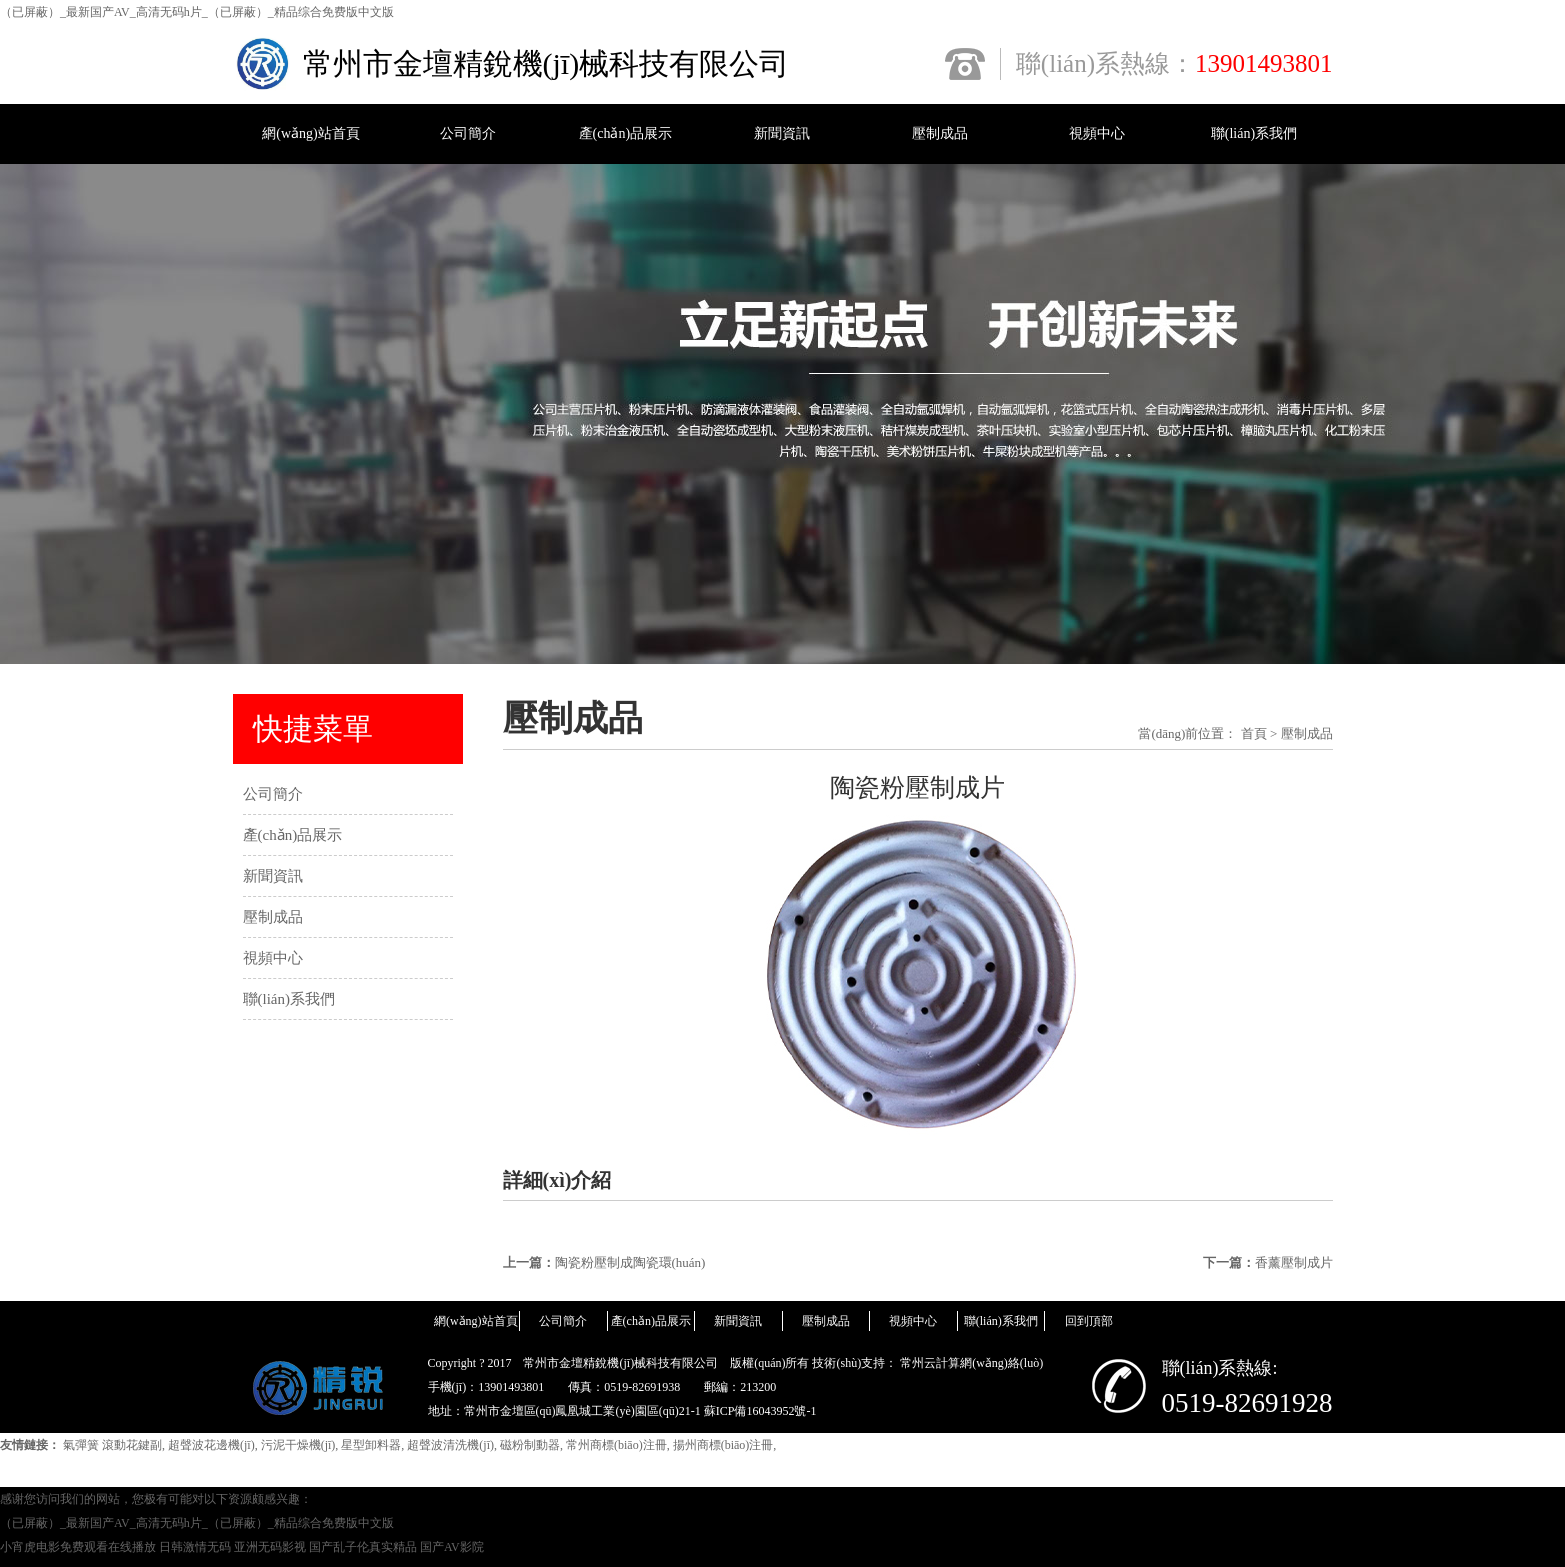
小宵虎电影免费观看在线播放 (78, 1547)
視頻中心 (1097, 133)
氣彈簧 (81, 1445)
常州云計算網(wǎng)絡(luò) (971, 1363)
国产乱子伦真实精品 (363, 1547)
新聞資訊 (782, 133)
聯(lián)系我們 (1254, 133)
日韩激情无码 (195, 1547)
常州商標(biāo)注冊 (616, 1445)
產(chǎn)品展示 (626, 133)
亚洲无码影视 (270, 1547)
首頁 (1254, 733)
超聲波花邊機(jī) (211, 1445)
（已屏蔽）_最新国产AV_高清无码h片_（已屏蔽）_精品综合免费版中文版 (197, 12)
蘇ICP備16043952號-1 (760, 1411)
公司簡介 (468, 133)
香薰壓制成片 (1294, 1262)
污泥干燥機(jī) (298, 1445)
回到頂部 (1089, 1321)
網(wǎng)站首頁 (310, 133)
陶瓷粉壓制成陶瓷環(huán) (630, 1262)
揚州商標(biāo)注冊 (723, 1445)
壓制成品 (940, 133)
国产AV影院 (452, 1547)
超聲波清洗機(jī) (450, 1445)
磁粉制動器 (530, 1445)
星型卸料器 (371, 1445)
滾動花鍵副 (132, 1445)
